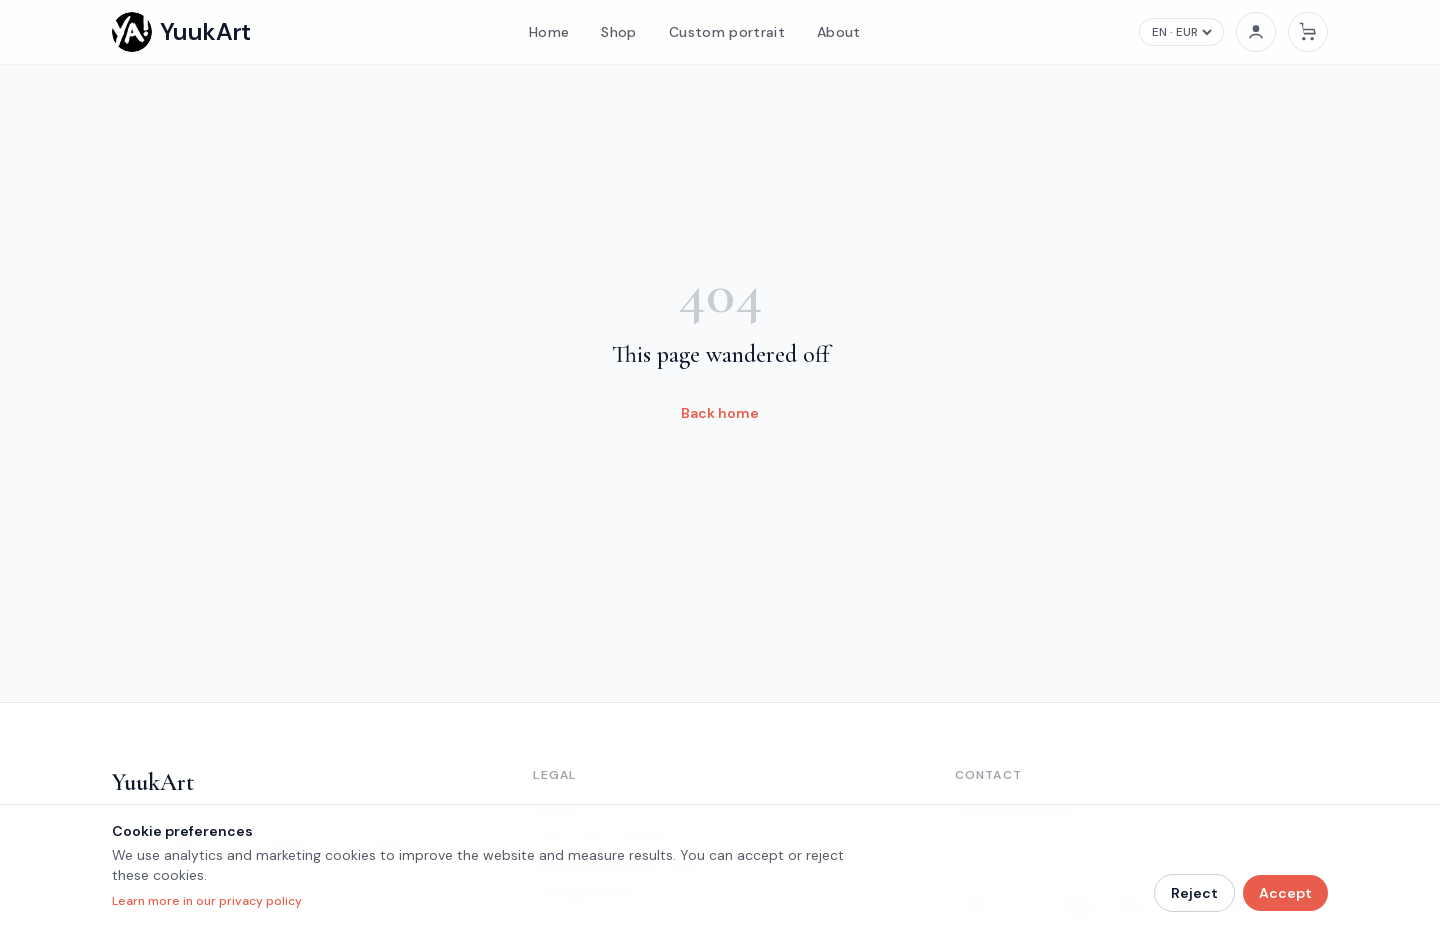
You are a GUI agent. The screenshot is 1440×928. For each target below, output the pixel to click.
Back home (720, 413)
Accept (1285, 893)
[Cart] (1308, 32)
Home (549, 32)
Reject (1194, 893)
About (839, 32)
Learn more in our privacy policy (207, 901)
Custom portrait (727, 32)
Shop (618, 32)
